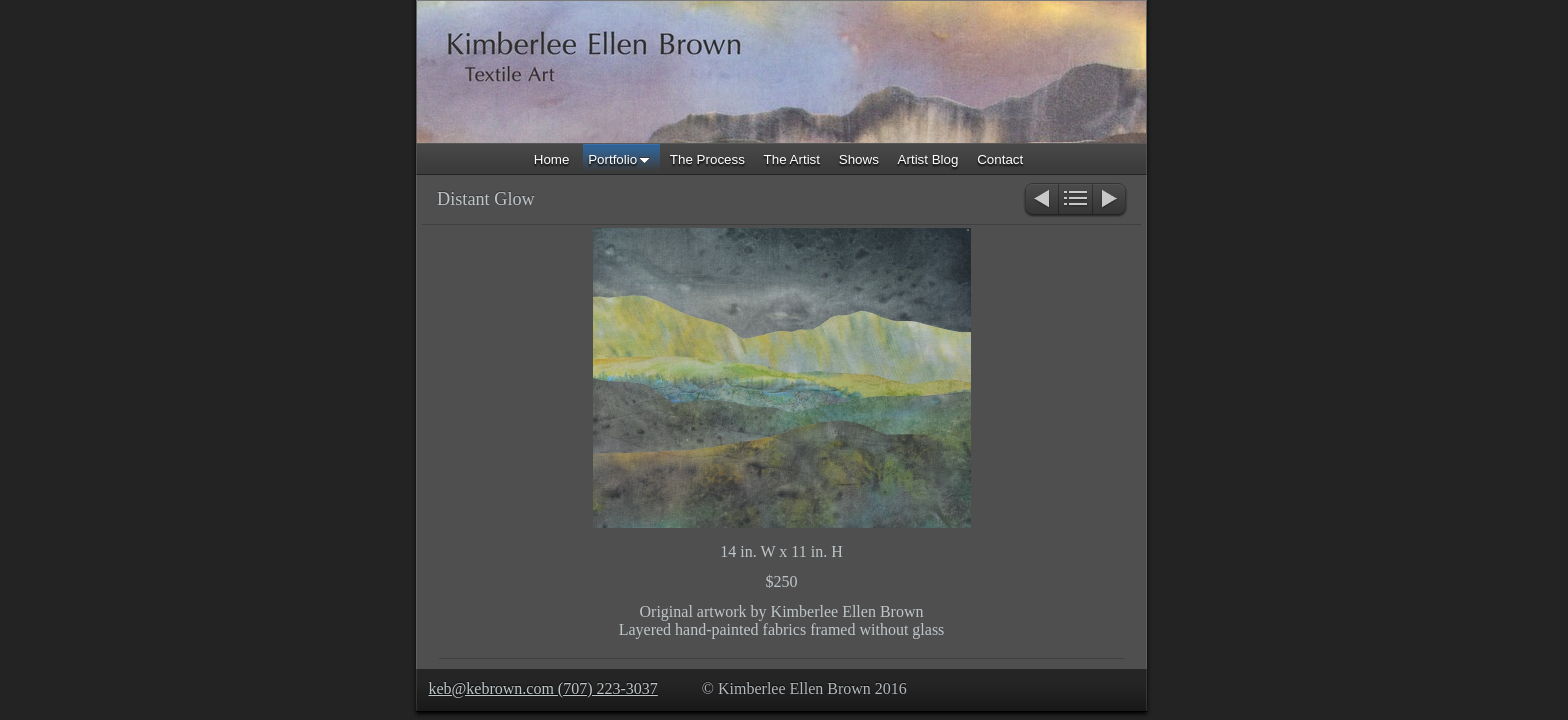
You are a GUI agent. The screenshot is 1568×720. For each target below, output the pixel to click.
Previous (1040, 200)
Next (1110, 200)
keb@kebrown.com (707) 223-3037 (543, 688)
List (1075, 200)
